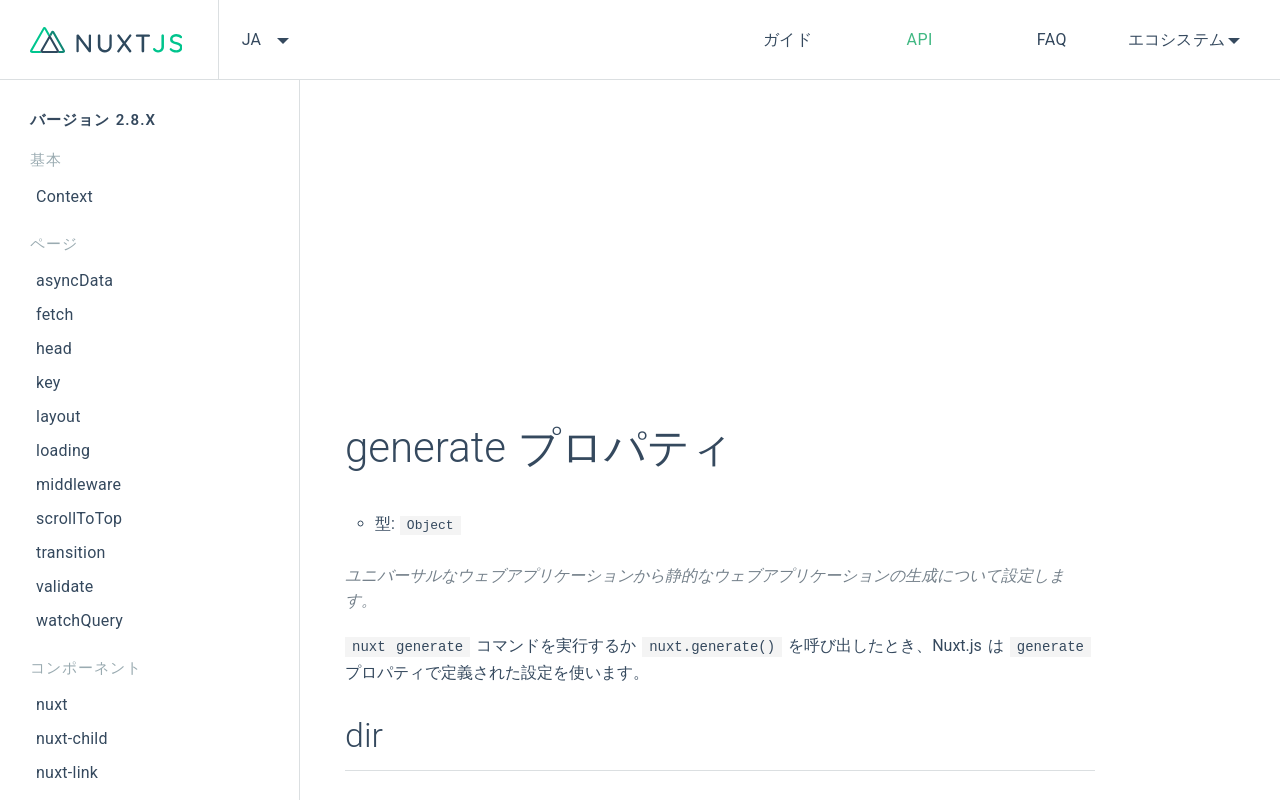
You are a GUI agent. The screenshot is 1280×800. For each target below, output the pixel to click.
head (54, 348)
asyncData (74, 280)
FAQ (1052, 39)
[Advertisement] (720, 265)
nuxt (52, 704)
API (920, 39)
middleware (78, 484)
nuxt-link (67, 772)
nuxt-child (72, 738)
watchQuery (79, 620)
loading (63, 450)
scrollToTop (79, 518)
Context (64, 196)
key (48, 382)
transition (71, 552)
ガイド (788, 39)
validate (65, 586)
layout (58, 416)
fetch (55, 314)
